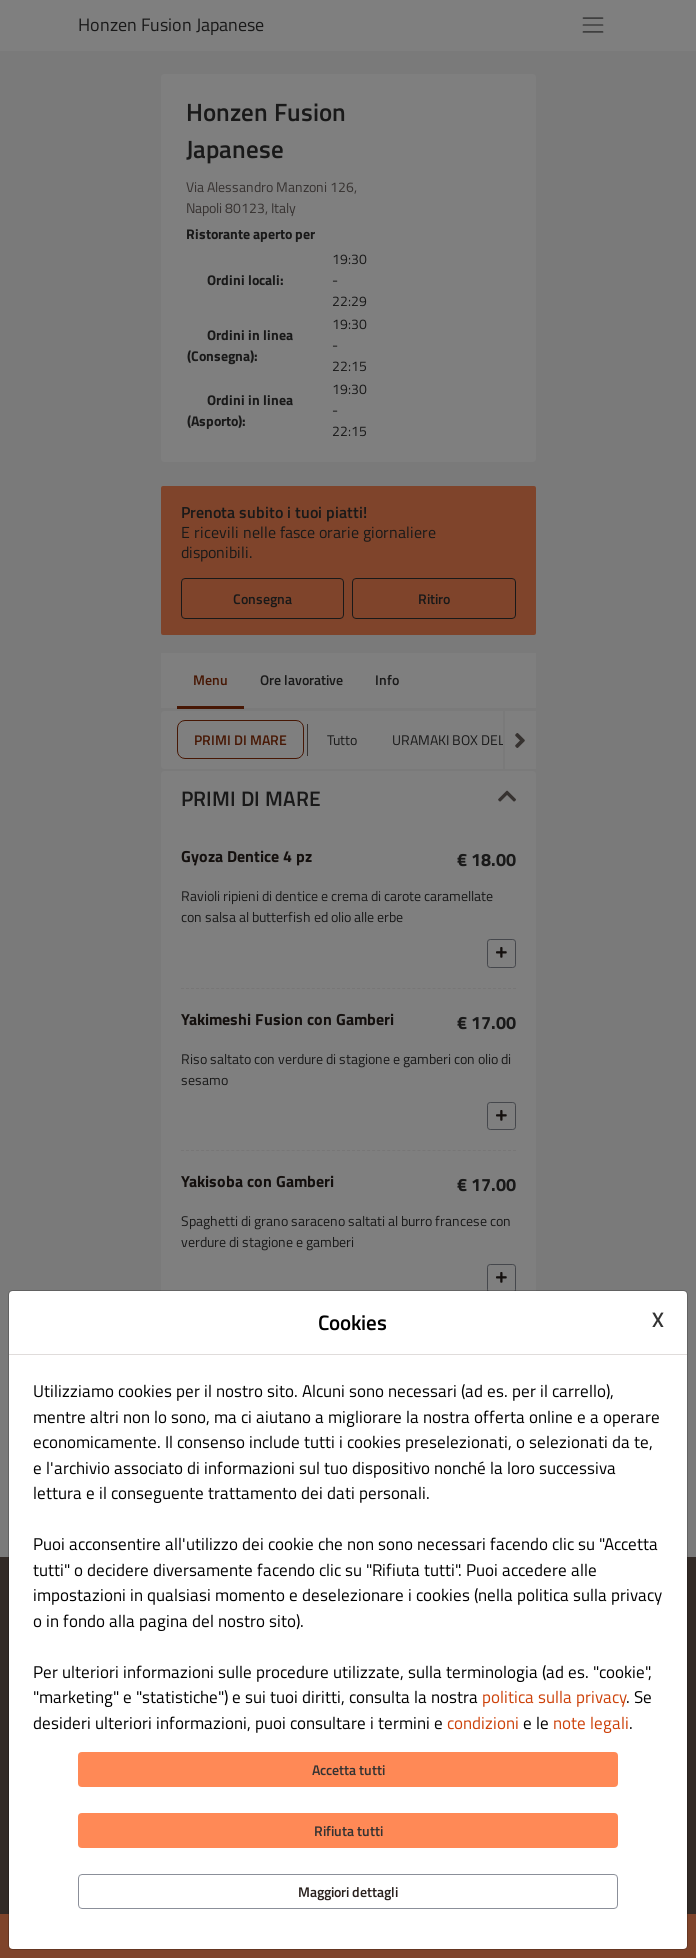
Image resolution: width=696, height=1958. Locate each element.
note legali (591, 1723)
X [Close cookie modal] (658, 1320)
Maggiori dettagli (348, 1891)
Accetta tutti (348, 1769)
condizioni (483, 1723)
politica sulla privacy (554, 1697)
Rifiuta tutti (348, 1830)
